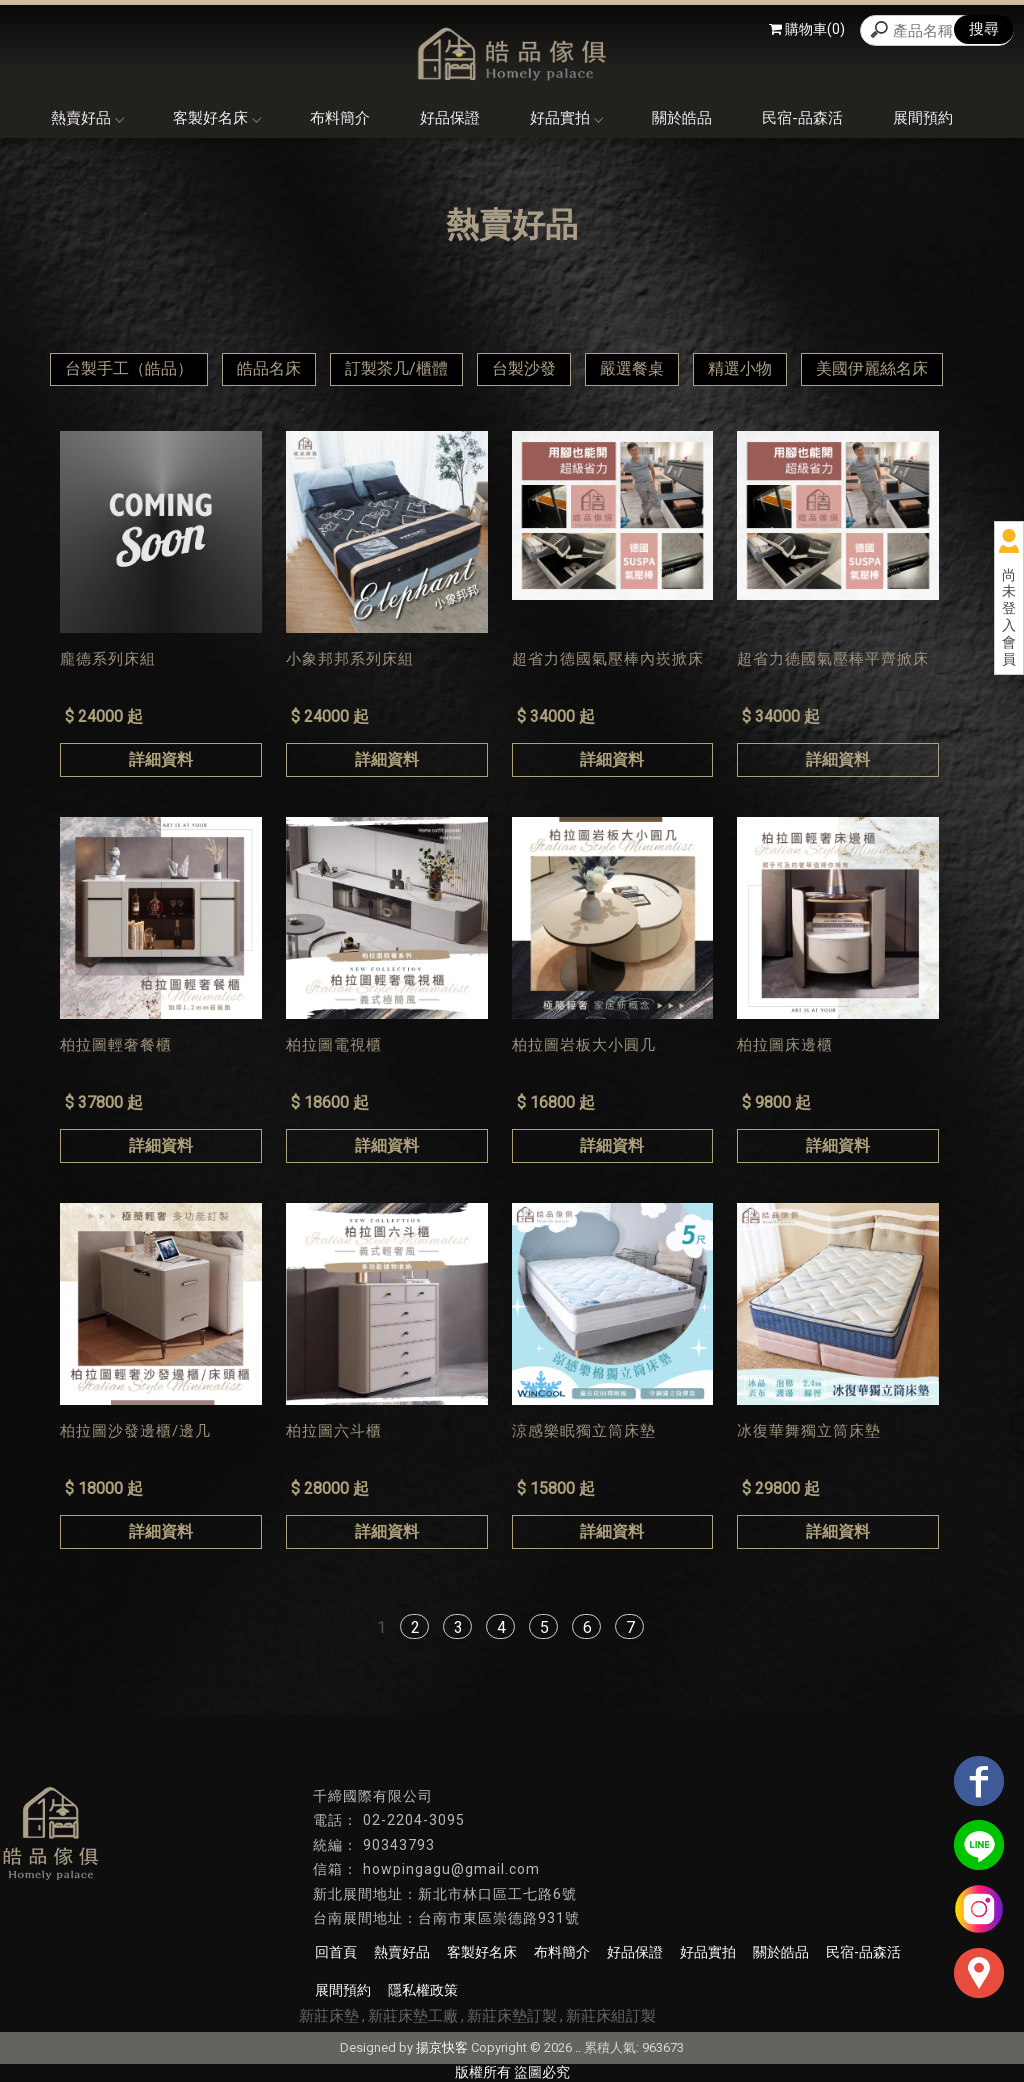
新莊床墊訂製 (512, 2016)
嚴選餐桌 (632, 368)
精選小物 (740, 368)
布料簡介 (340, 118)
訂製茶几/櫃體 (396, 368)
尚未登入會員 (1009, 617)
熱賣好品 (87, 118)
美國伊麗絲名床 (872, 368)
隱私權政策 (423, 1990)
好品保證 (450, 118)
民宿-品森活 (802, 118)
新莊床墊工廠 (413, 2016)
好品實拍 (566, 118)
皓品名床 (269, 368)
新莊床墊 (329, 2016)
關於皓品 (682, 118)
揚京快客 (442, 2047)
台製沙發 (524, 368)
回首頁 (336, 1952)
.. (578, 2047)
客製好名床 (216, 118)
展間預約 (923, 118)
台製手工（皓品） (129, 368)
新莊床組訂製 (611, 2016)
